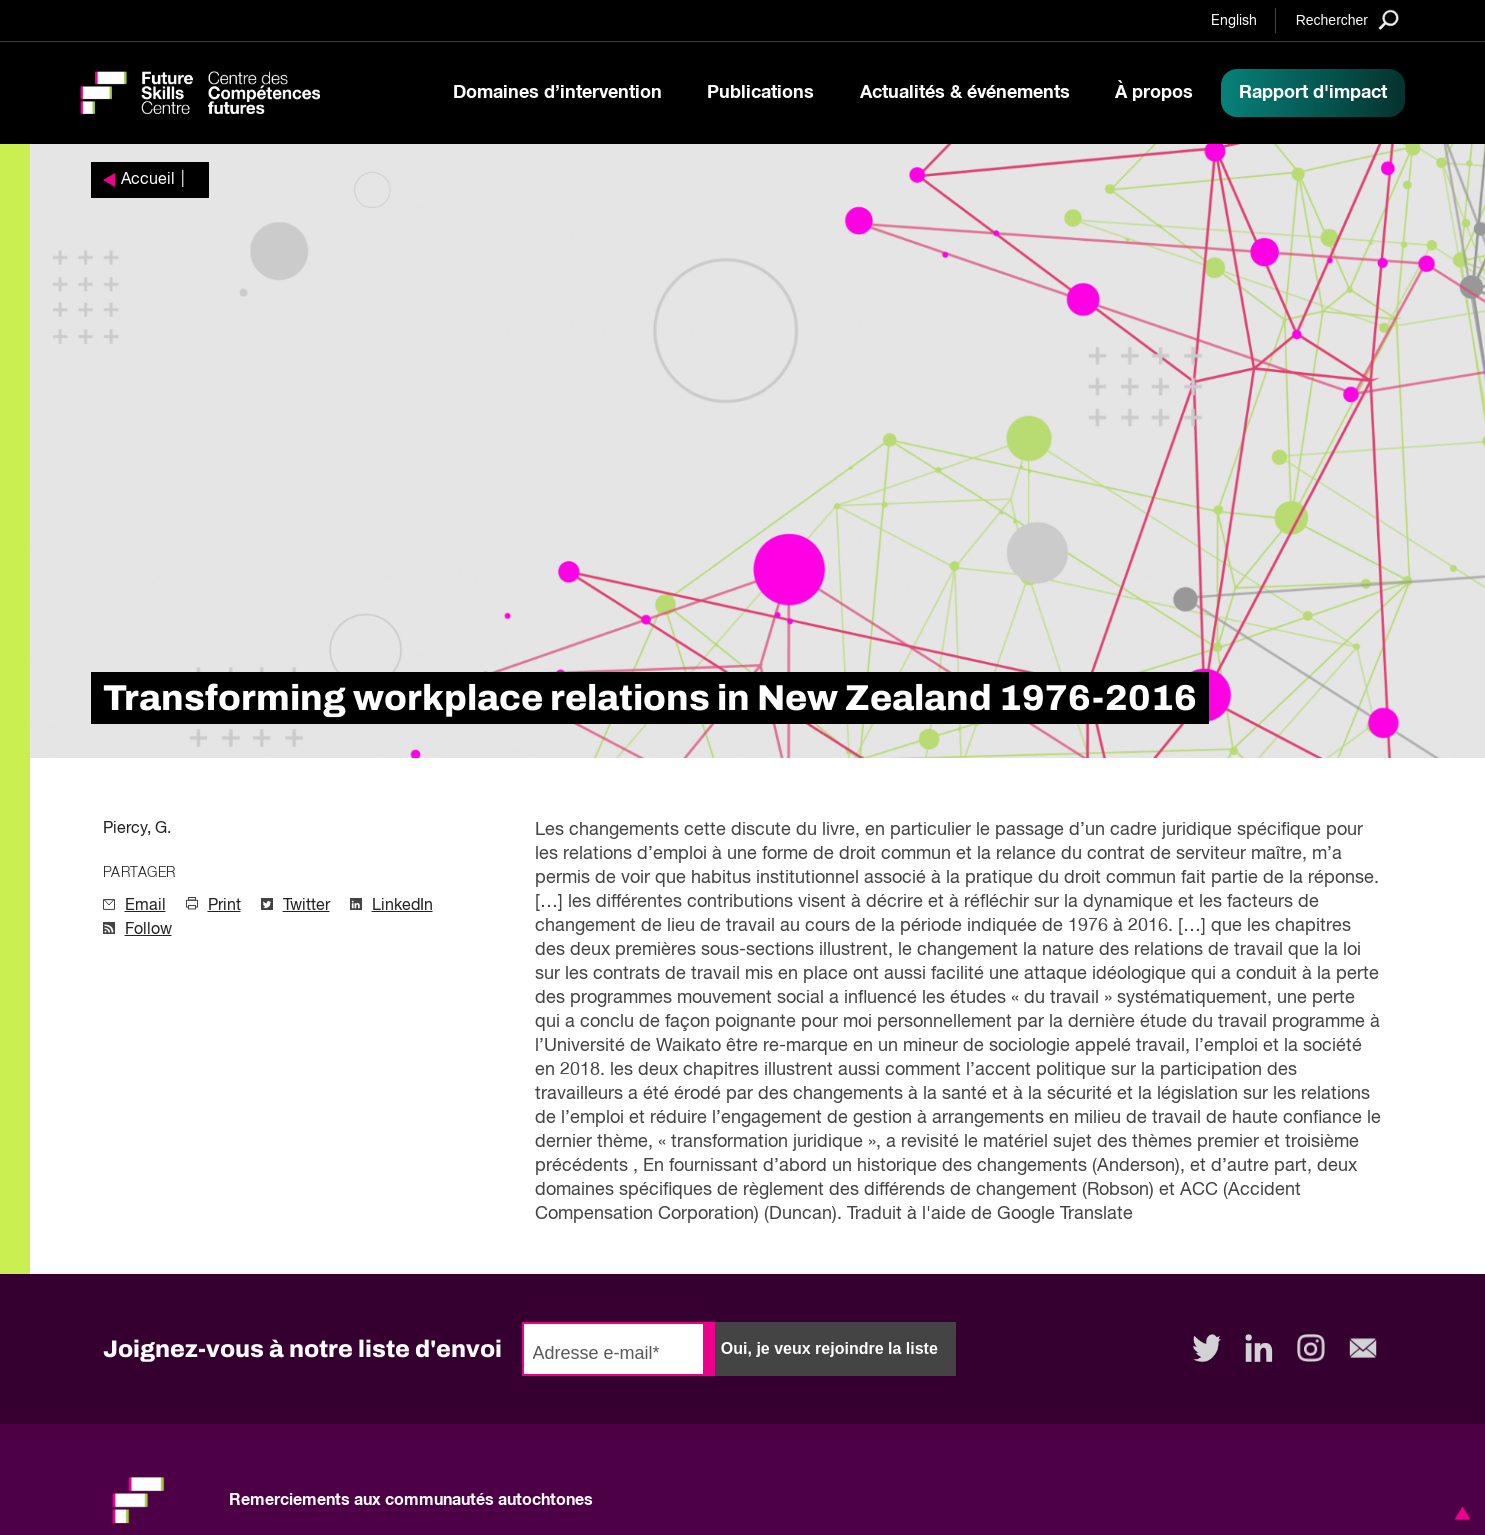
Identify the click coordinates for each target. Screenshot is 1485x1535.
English (1234, 21)
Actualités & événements (965, 93)
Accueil (148, 180)
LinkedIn (402, 906)
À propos (1154, 93)
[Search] (1347, 19)
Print (224, 906)
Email (145, 906)
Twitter (306, 906)
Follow (148, 930)
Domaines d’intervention (557, 93)
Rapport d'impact (1313, 93)
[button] (1459, 1513)
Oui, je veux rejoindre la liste (829, 1348)
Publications (760, 93)
